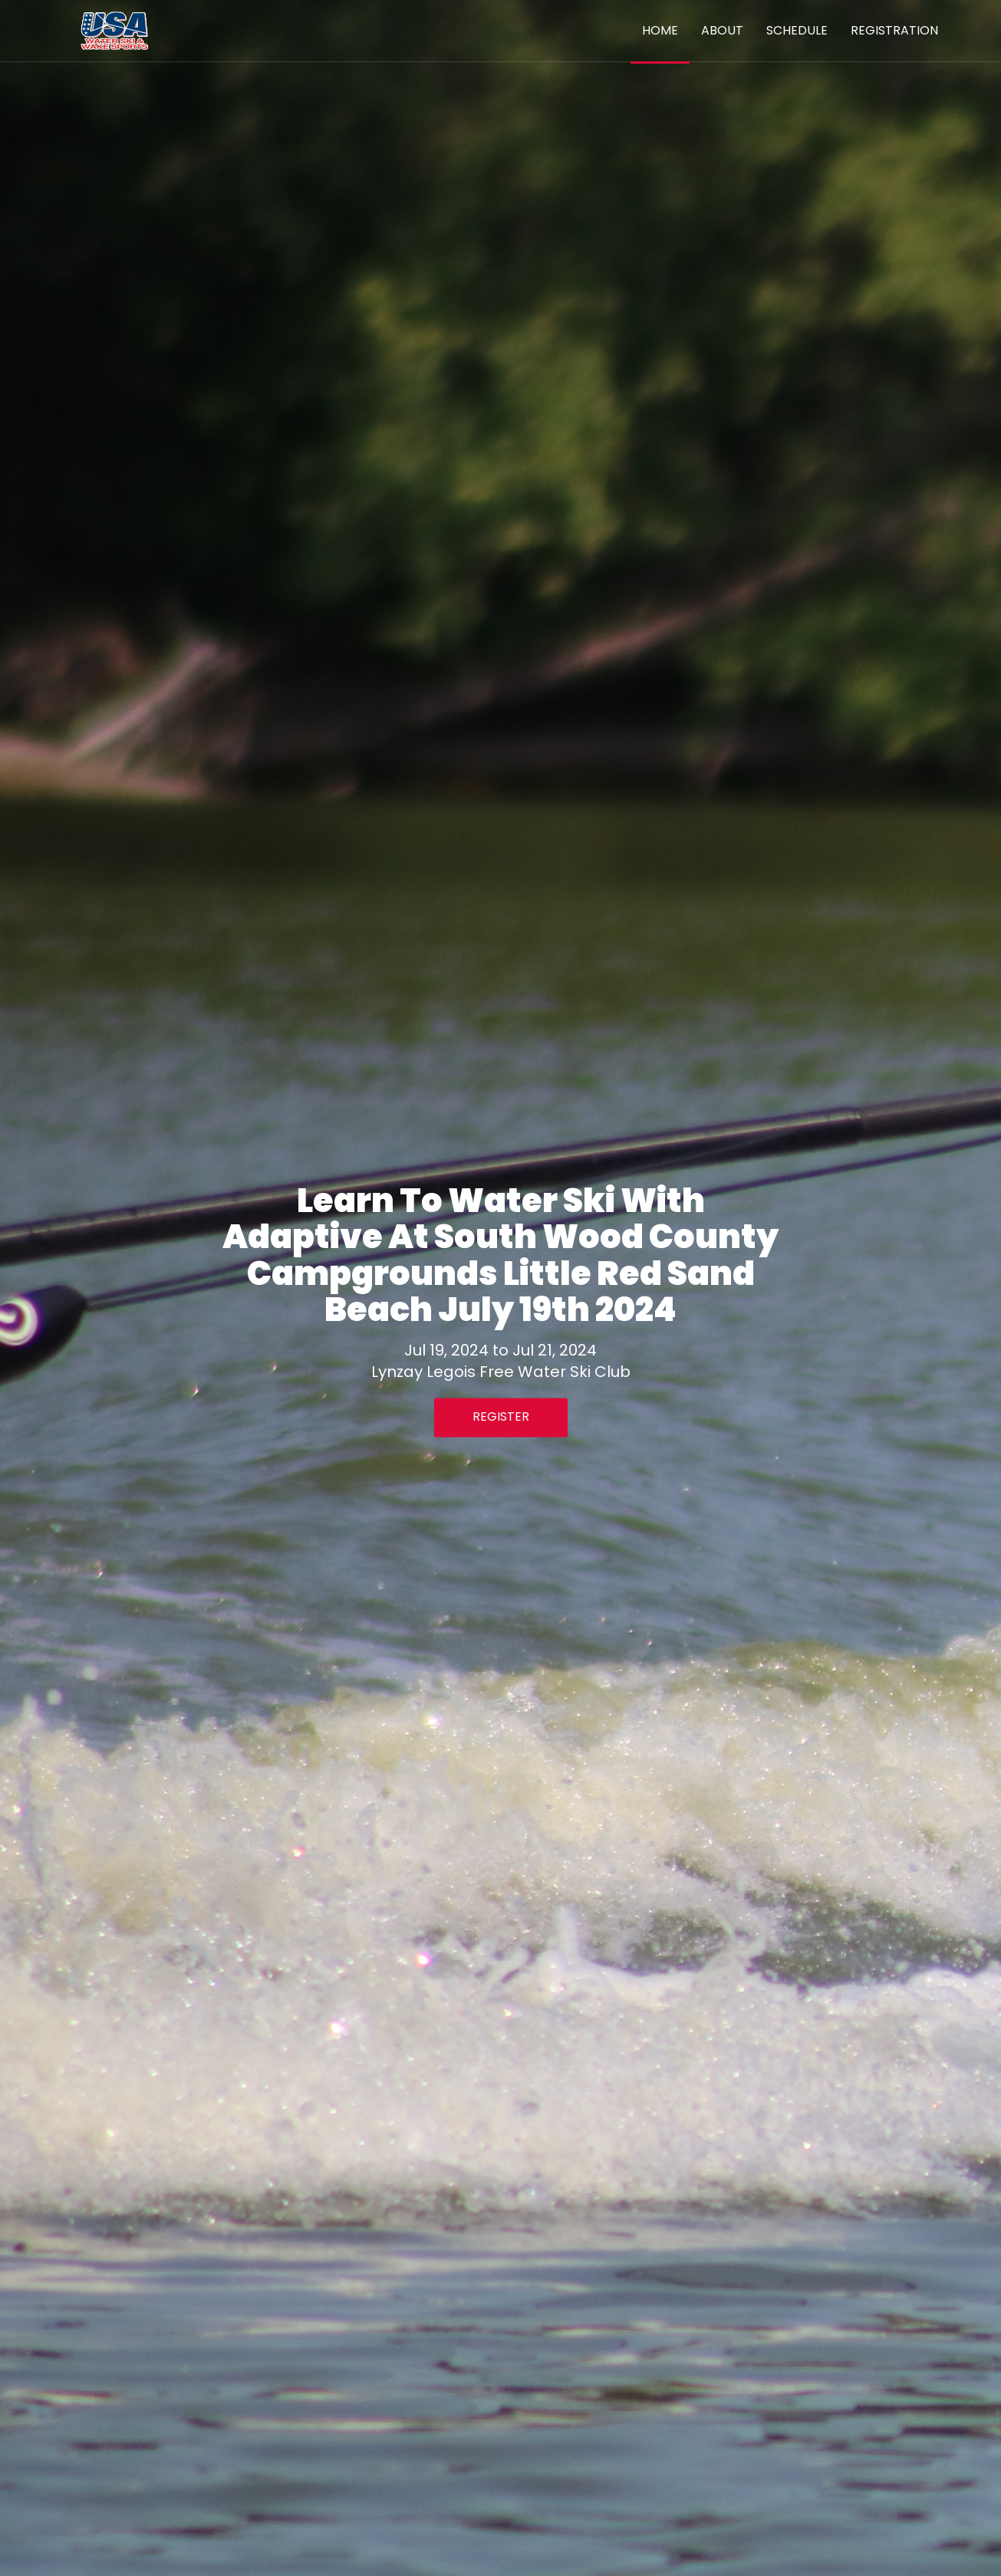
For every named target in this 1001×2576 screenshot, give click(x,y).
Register (501, 1417)
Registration (894, 30)
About (722, 30)
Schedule (797, 30)
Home (660, 30)
